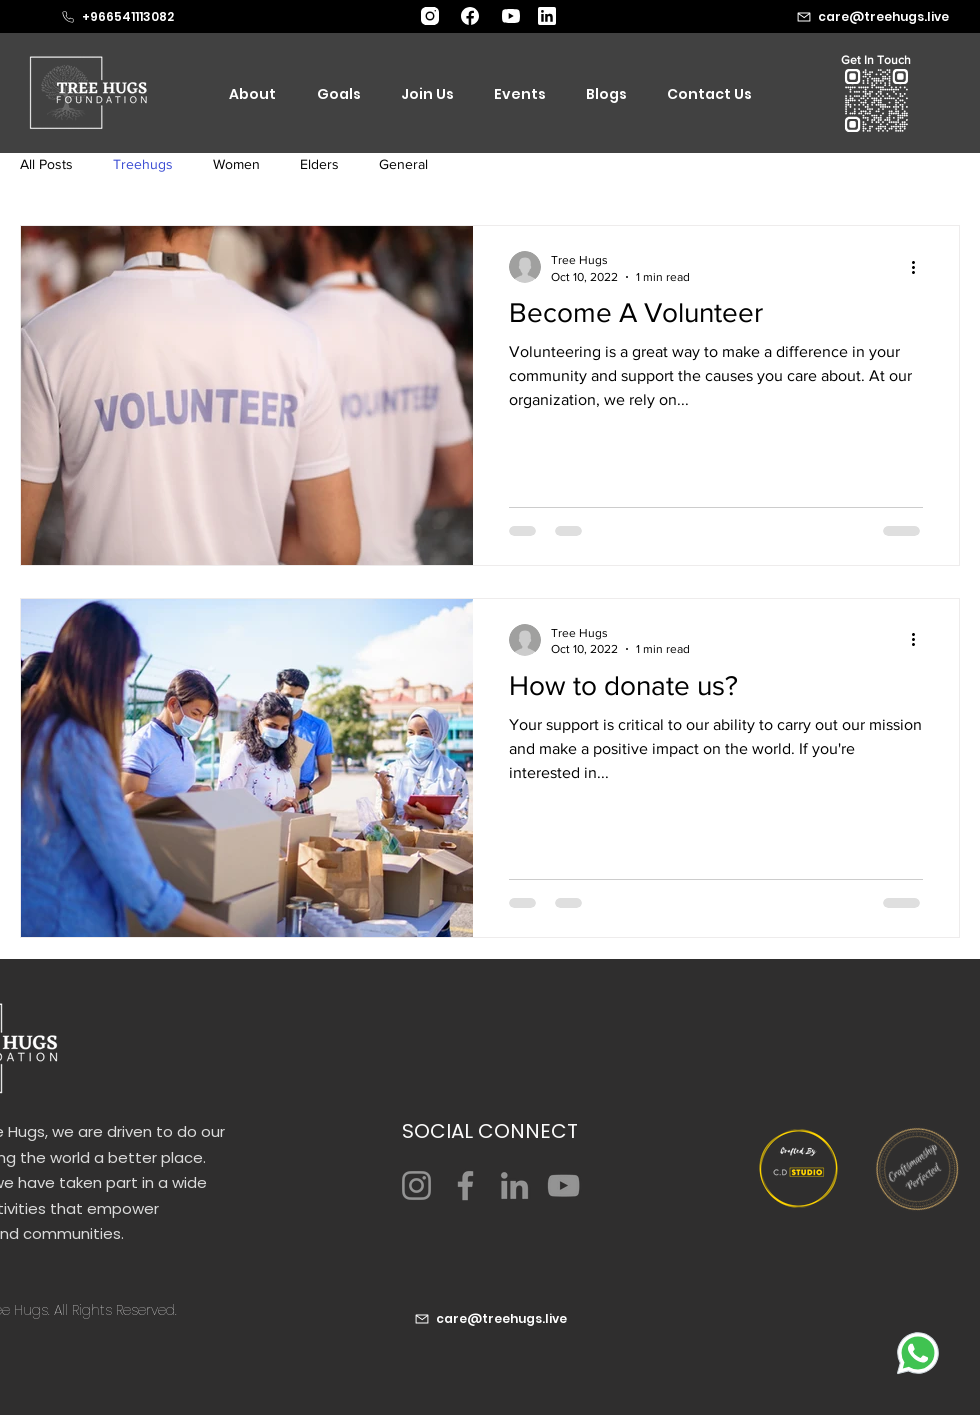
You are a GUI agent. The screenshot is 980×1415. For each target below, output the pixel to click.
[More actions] (920, 267)
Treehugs (143, 164)
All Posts (46, 164)
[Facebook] (465, 1185)
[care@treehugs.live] (490, 1319)
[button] (876, 100)
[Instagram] (416, 1185)
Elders (319, 164)
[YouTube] (563, 1185)
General (403, 164)
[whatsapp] (918, 1353)
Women (236, 164)
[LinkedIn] (514, 1185)
